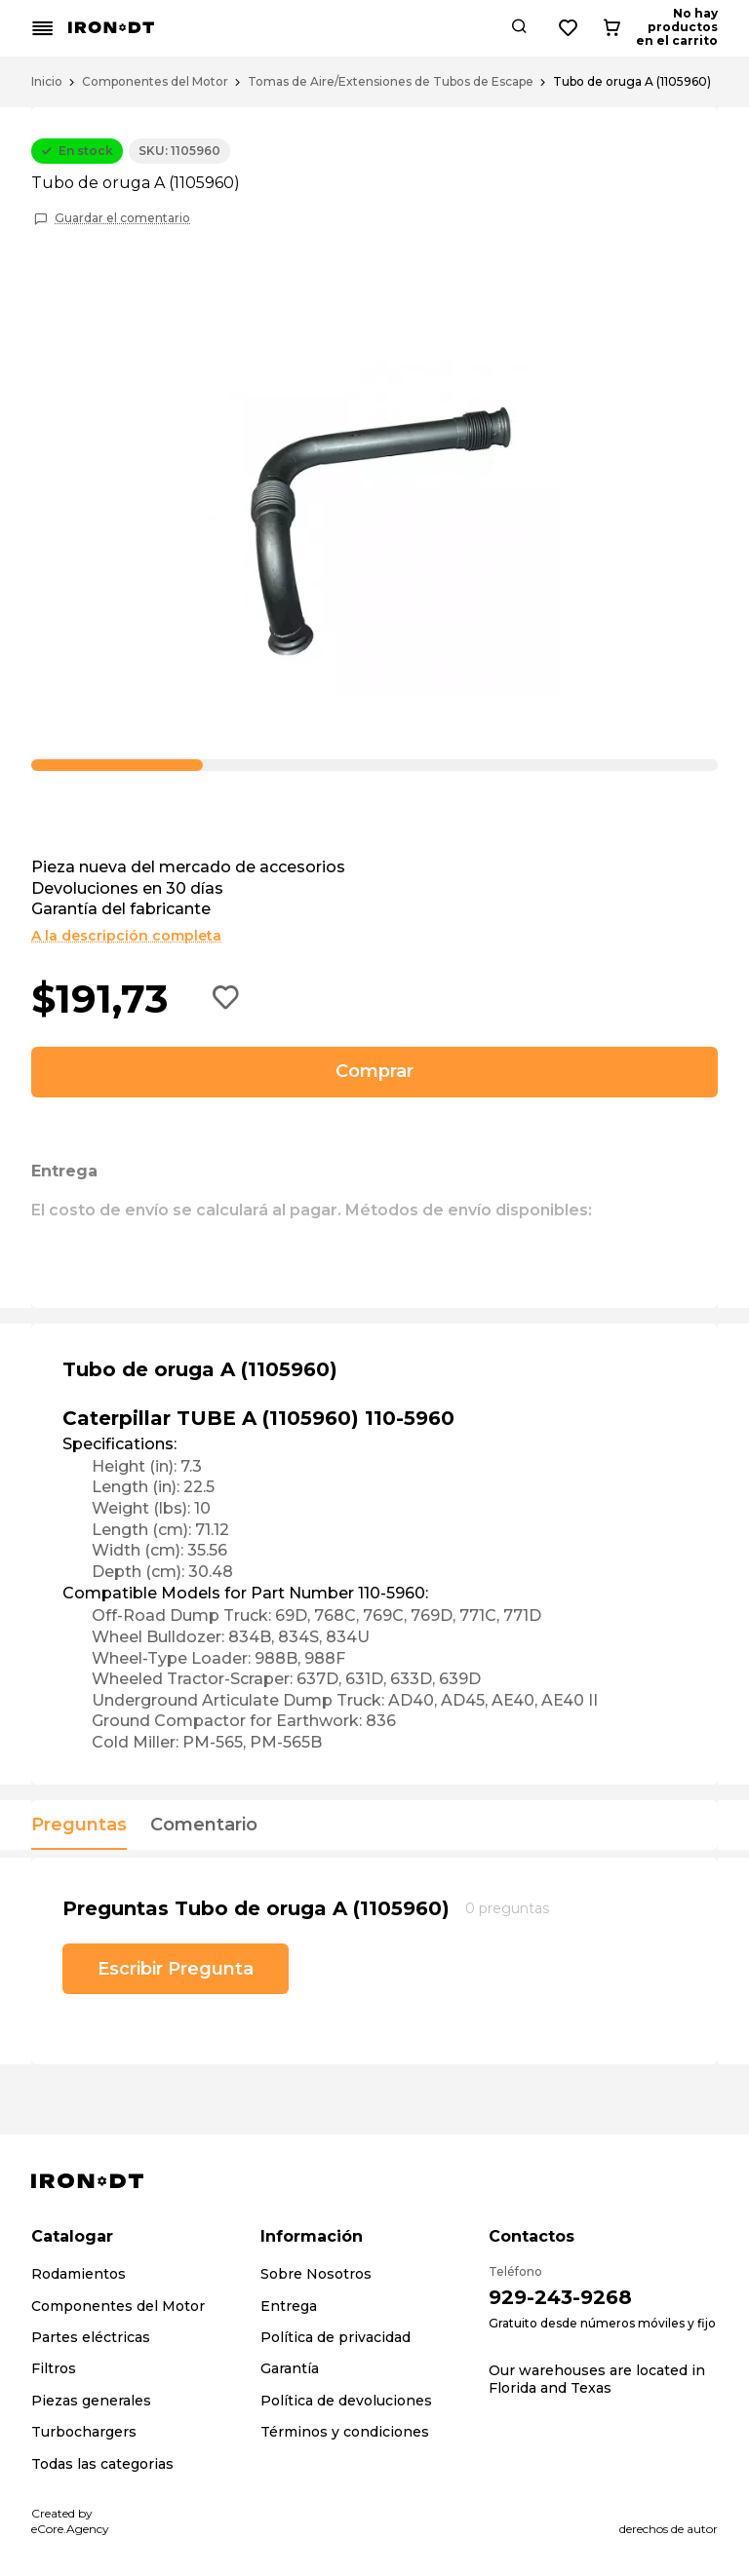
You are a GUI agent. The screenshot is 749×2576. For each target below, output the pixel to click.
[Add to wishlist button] (226, 999)
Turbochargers (84, 2432)
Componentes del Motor (155, 82)
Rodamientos (78, 2274)
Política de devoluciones (346, 2400)
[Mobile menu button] (43, 28)
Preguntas (79, 1825)
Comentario (203, 1825)
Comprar (374, 1071)
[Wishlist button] (648, 28)
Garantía (289, 2368)
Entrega (288, 2306)
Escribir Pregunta (176, 1969)
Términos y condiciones (344, 2432)
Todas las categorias (102, 2464)
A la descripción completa (126, 935)
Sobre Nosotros (316, 2274)
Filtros (53, 2368)
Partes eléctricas (90, 2337)
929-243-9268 (560, 2297)
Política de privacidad (335, 2337)
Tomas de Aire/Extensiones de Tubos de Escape (390, 82)
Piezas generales (91, 2400)
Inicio (46, 82)
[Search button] (599, 28)
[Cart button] (701, 28)
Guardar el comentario (122, 218)
